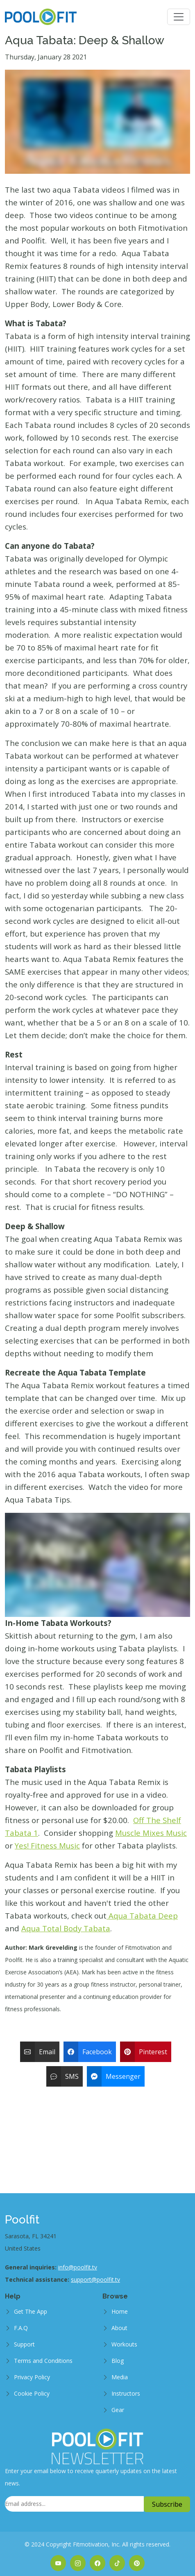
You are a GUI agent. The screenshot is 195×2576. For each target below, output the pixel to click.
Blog (117, 2361)
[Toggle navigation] (178, 17)
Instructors (125, 2393)
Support (24, 2344)
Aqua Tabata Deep (142, 1915)
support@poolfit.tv (95, 2279)
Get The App (30, 2311)
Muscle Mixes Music (151, 1833)
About (119, 2328)
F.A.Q (21, 2328)
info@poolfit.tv (77, 2267)
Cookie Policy (32, 2393)
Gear (117, 2410)
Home (119, 2311)
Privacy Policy (32, 2377)
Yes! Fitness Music (47, 1845)
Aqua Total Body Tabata (65, 1928)
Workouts (124, 2344)
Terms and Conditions (43, 2361)
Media (119, 2377)
